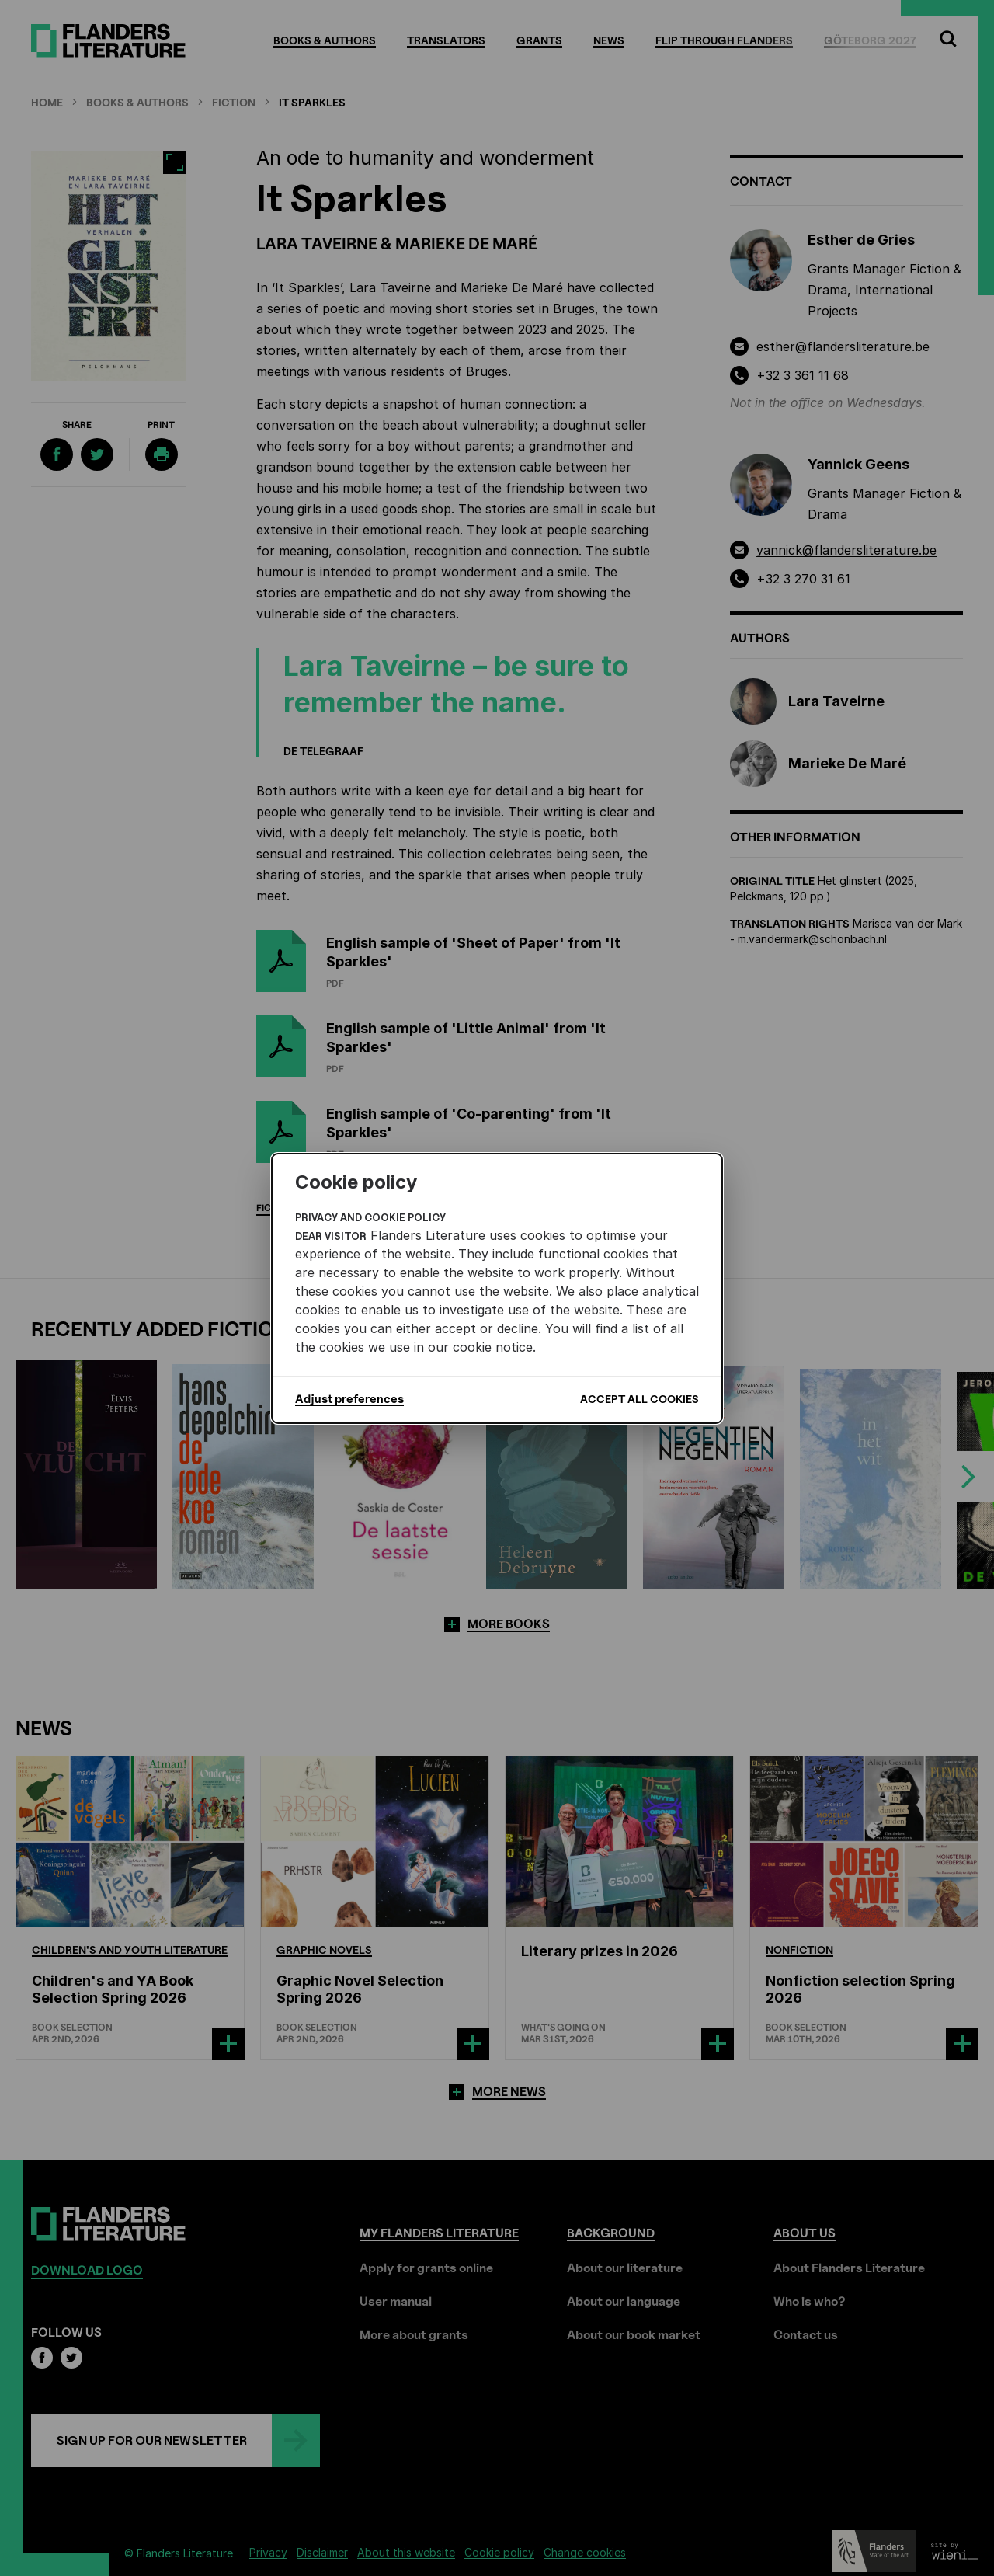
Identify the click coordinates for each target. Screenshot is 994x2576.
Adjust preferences (349, 1399)
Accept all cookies (639, 1398)
